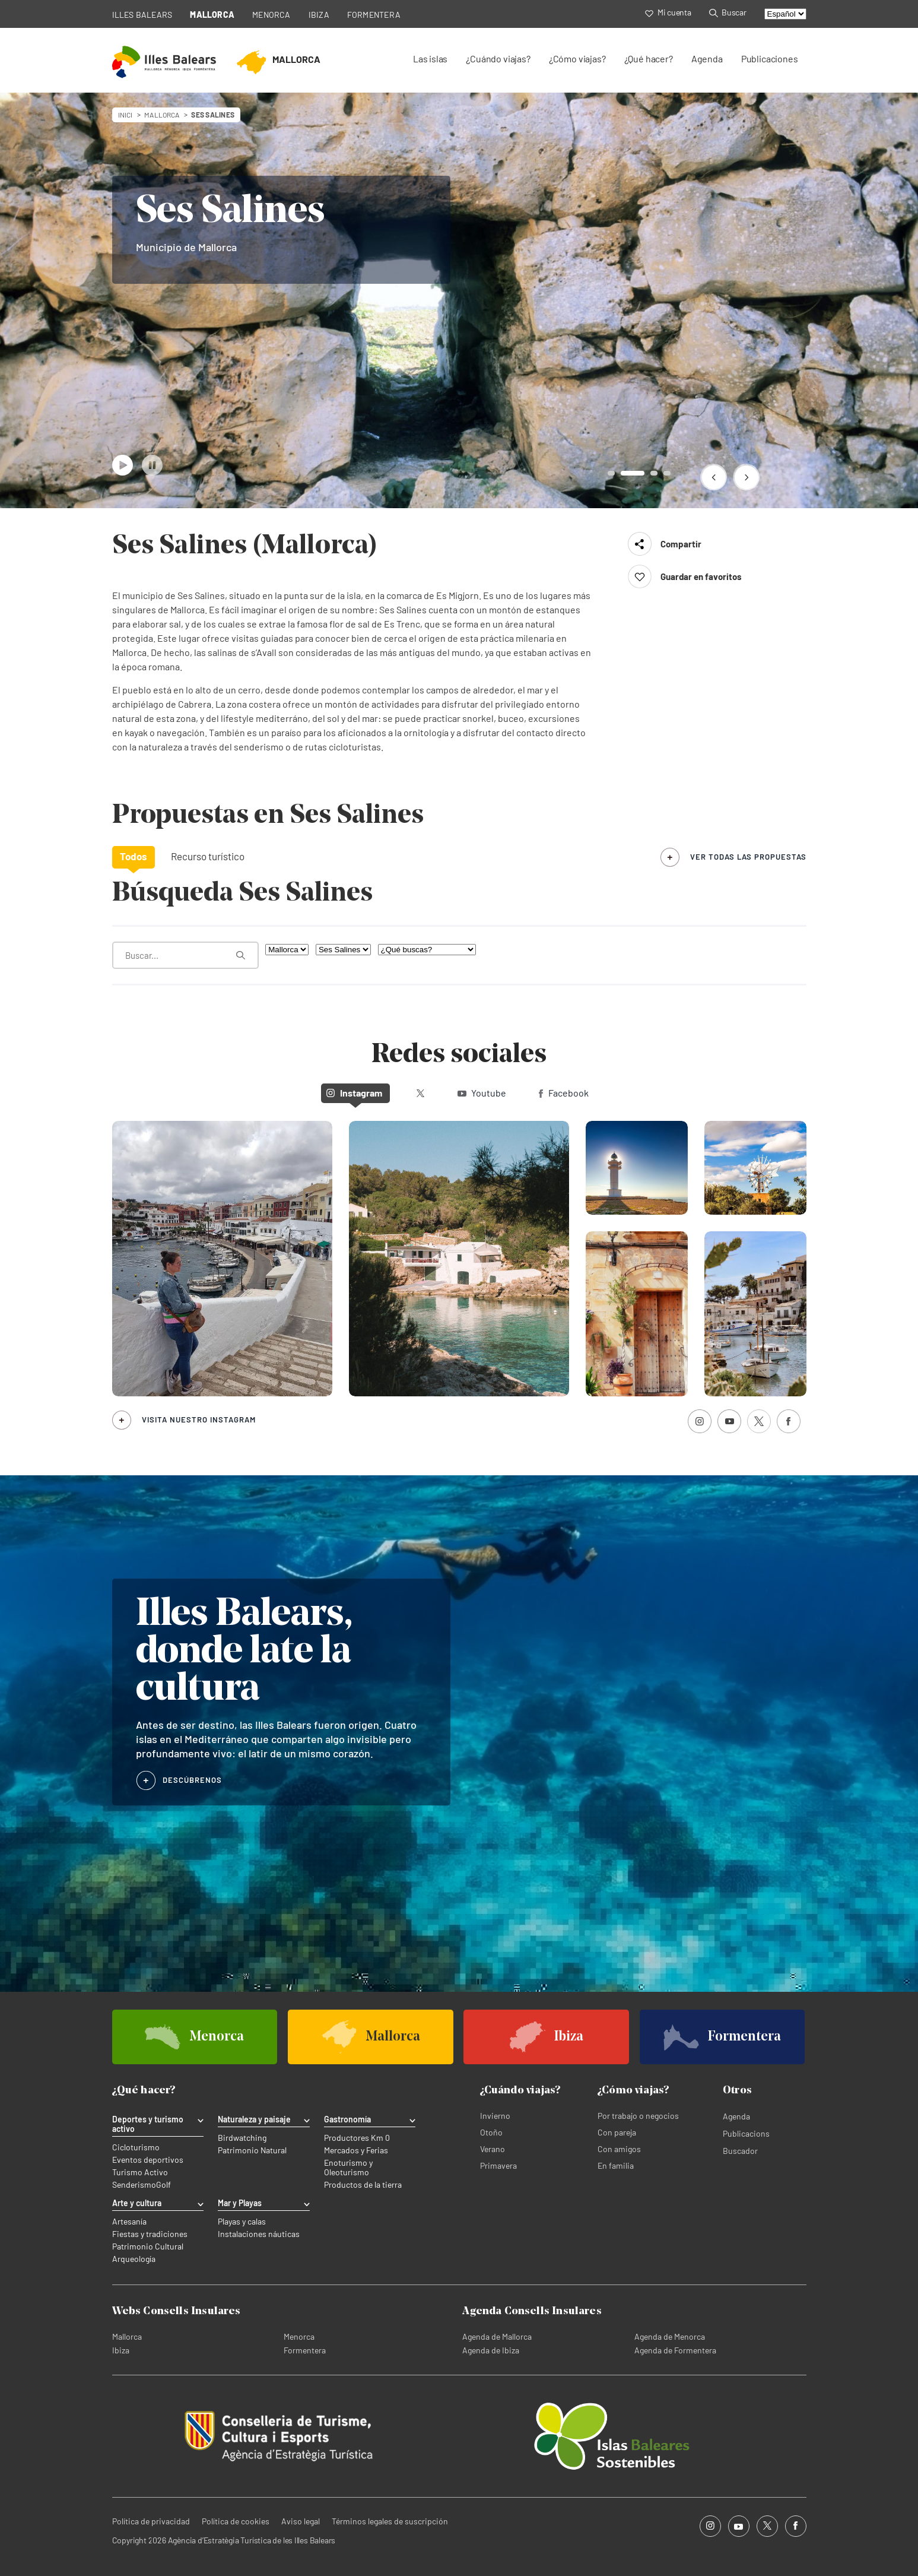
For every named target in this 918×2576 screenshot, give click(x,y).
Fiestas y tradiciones (150, 2234)
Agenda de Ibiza (490, 2350)
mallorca (161, 114)
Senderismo (134, 2185)
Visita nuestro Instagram (199, 1419)
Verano (492, 2149)
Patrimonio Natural (252, 2150)
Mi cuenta (668, 12)
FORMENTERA (374, 14)
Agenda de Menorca (669, 2336)
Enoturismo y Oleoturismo (348, 2167)
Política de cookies (235, 2521)
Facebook (564, 1092)
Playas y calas (242, 2221)
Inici (125, 114)
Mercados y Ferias (356, 2150)
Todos (133, 856)
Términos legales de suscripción (390, 2521)
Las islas (430, 58)
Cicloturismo (136, 2147)
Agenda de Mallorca (497, 2336)
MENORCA (271, 14)
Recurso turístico (207, 856)
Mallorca (127, 2336)
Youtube (482, 1092)
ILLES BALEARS (142, 14)
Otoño (491, 2132)
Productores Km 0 (357, 2138)
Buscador (740, 2151)
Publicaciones (769, 58)
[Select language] (785, 14)
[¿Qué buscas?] (427, 949)
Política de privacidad (151, 2521)
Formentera (305, 2350)
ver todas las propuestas (748, 856)
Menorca (299, 2336)
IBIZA (319, 14)
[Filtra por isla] (287, 949)
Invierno (495, 2116)
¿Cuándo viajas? (498, 58)
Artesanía (129, 2221)
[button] (713, 477)
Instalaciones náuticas (259, 2234)
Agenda (707, 58)
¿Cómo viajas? (577, 58)
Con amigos (619, 2149)
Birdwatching (242, 2138)
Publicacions (746, 2133)
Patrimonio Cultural (147, 2246)
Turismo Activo (140, 2172)
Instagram (354, 1092)
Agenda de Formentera (675, 2350)
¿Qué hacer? (648, 58)
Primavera (498, 2165)
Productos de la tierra (363, 2185)
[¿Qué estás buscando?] (185, 955)
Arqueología (133, 2259)
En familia (616, 2165)
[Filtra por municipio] (343, 949)
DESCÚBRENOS (193, 1780)
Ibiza (120, 2350)
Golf (163, 2185)
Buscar (728, 12)
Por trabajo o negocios (638, 2116)
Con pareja (617, 2132)
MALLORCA (212, 14)
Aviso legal (300, 2521)
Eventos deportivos (147, 2160)
